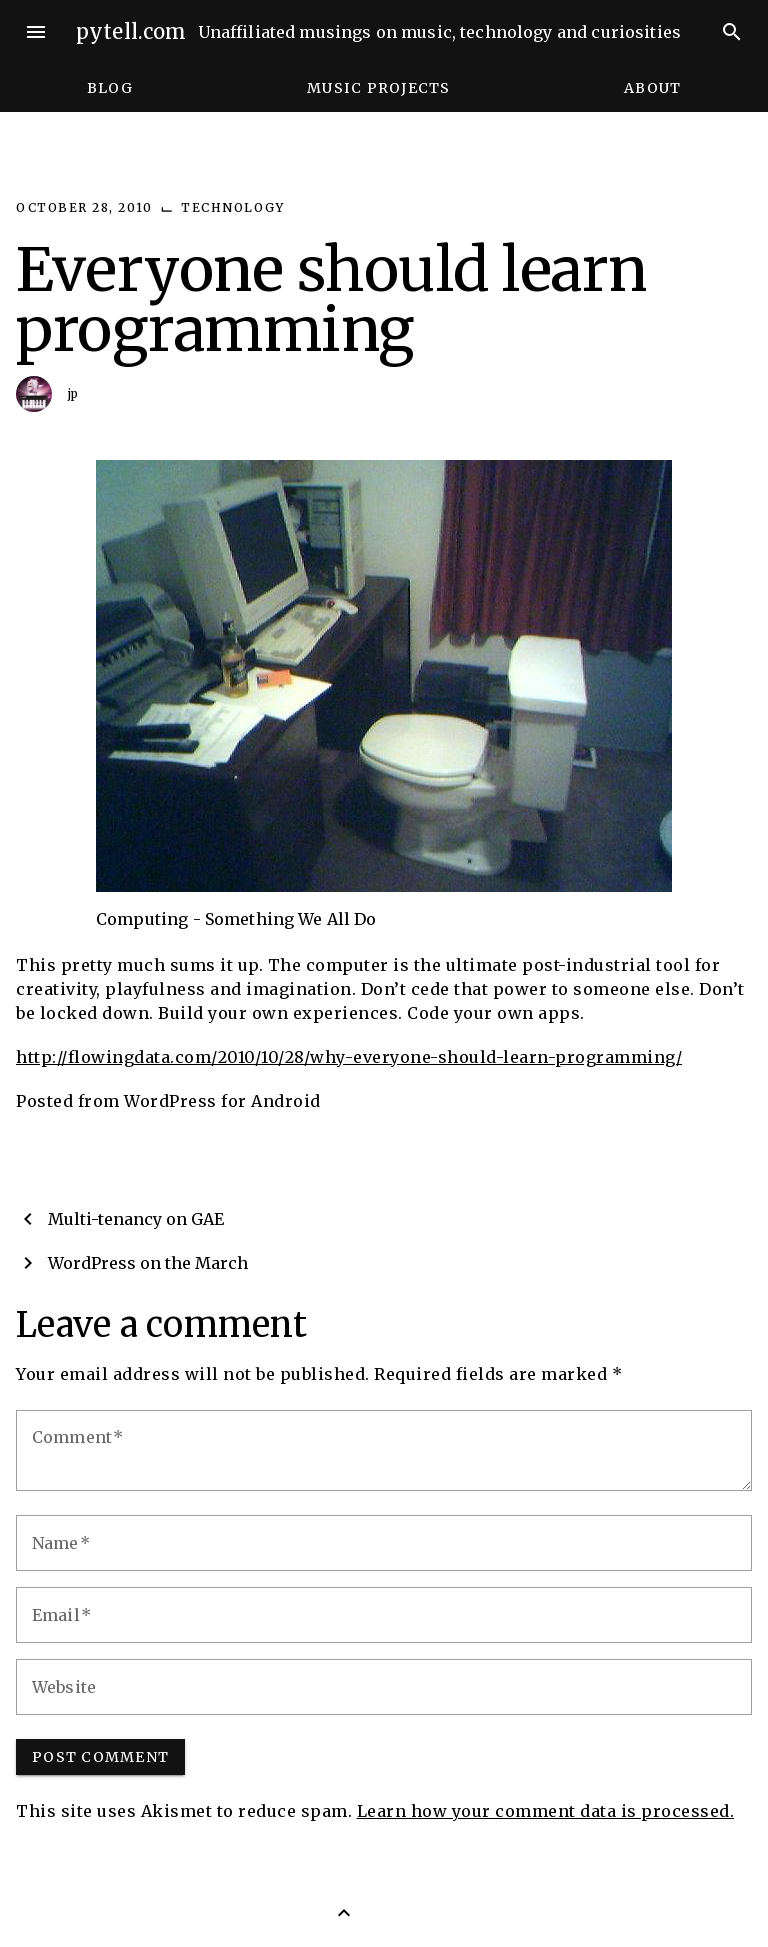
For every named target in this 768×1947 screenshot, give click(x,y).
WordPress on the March (148, 1263)
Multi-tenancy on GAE (136, 1219)
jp (73, 393)
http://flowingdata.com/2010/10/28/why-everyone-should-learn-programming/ (349, 1057)
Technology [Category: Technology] (232, 207)
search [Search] (732, 32)
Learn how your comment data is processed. (546, 1811)
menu (36, 32)
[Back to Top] (344, 1913)
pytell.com (131, 31)
